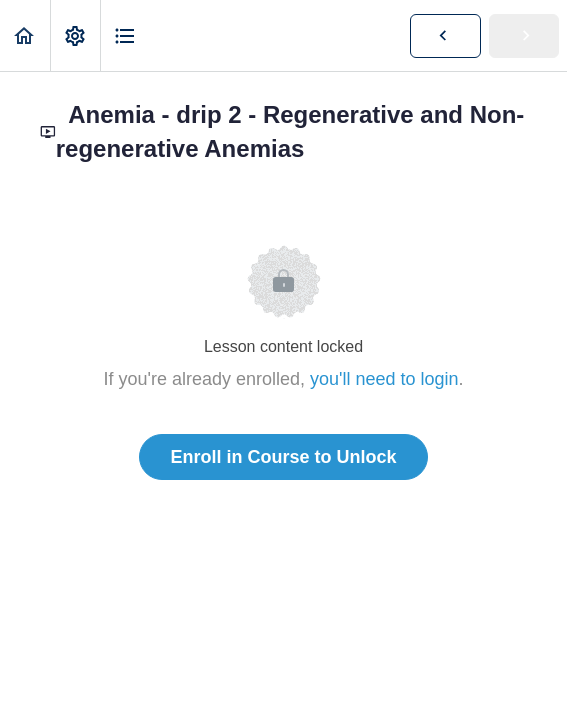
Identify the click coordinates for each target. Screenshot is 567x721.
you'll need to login (384, 379)
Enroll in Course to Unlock (283, 457)
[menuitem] (75, 35)
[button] (25, 35)
